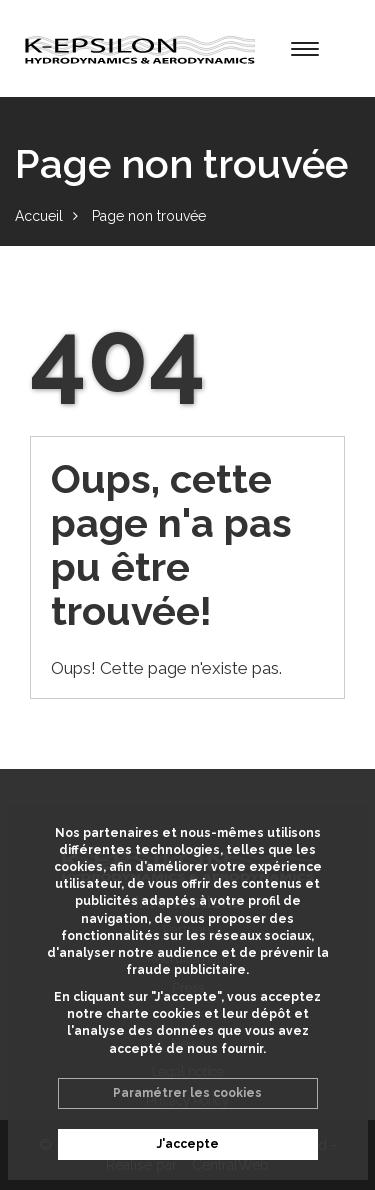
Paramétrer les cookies (187, 1093)
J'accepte (188, 1144)
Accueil (39, 216)
